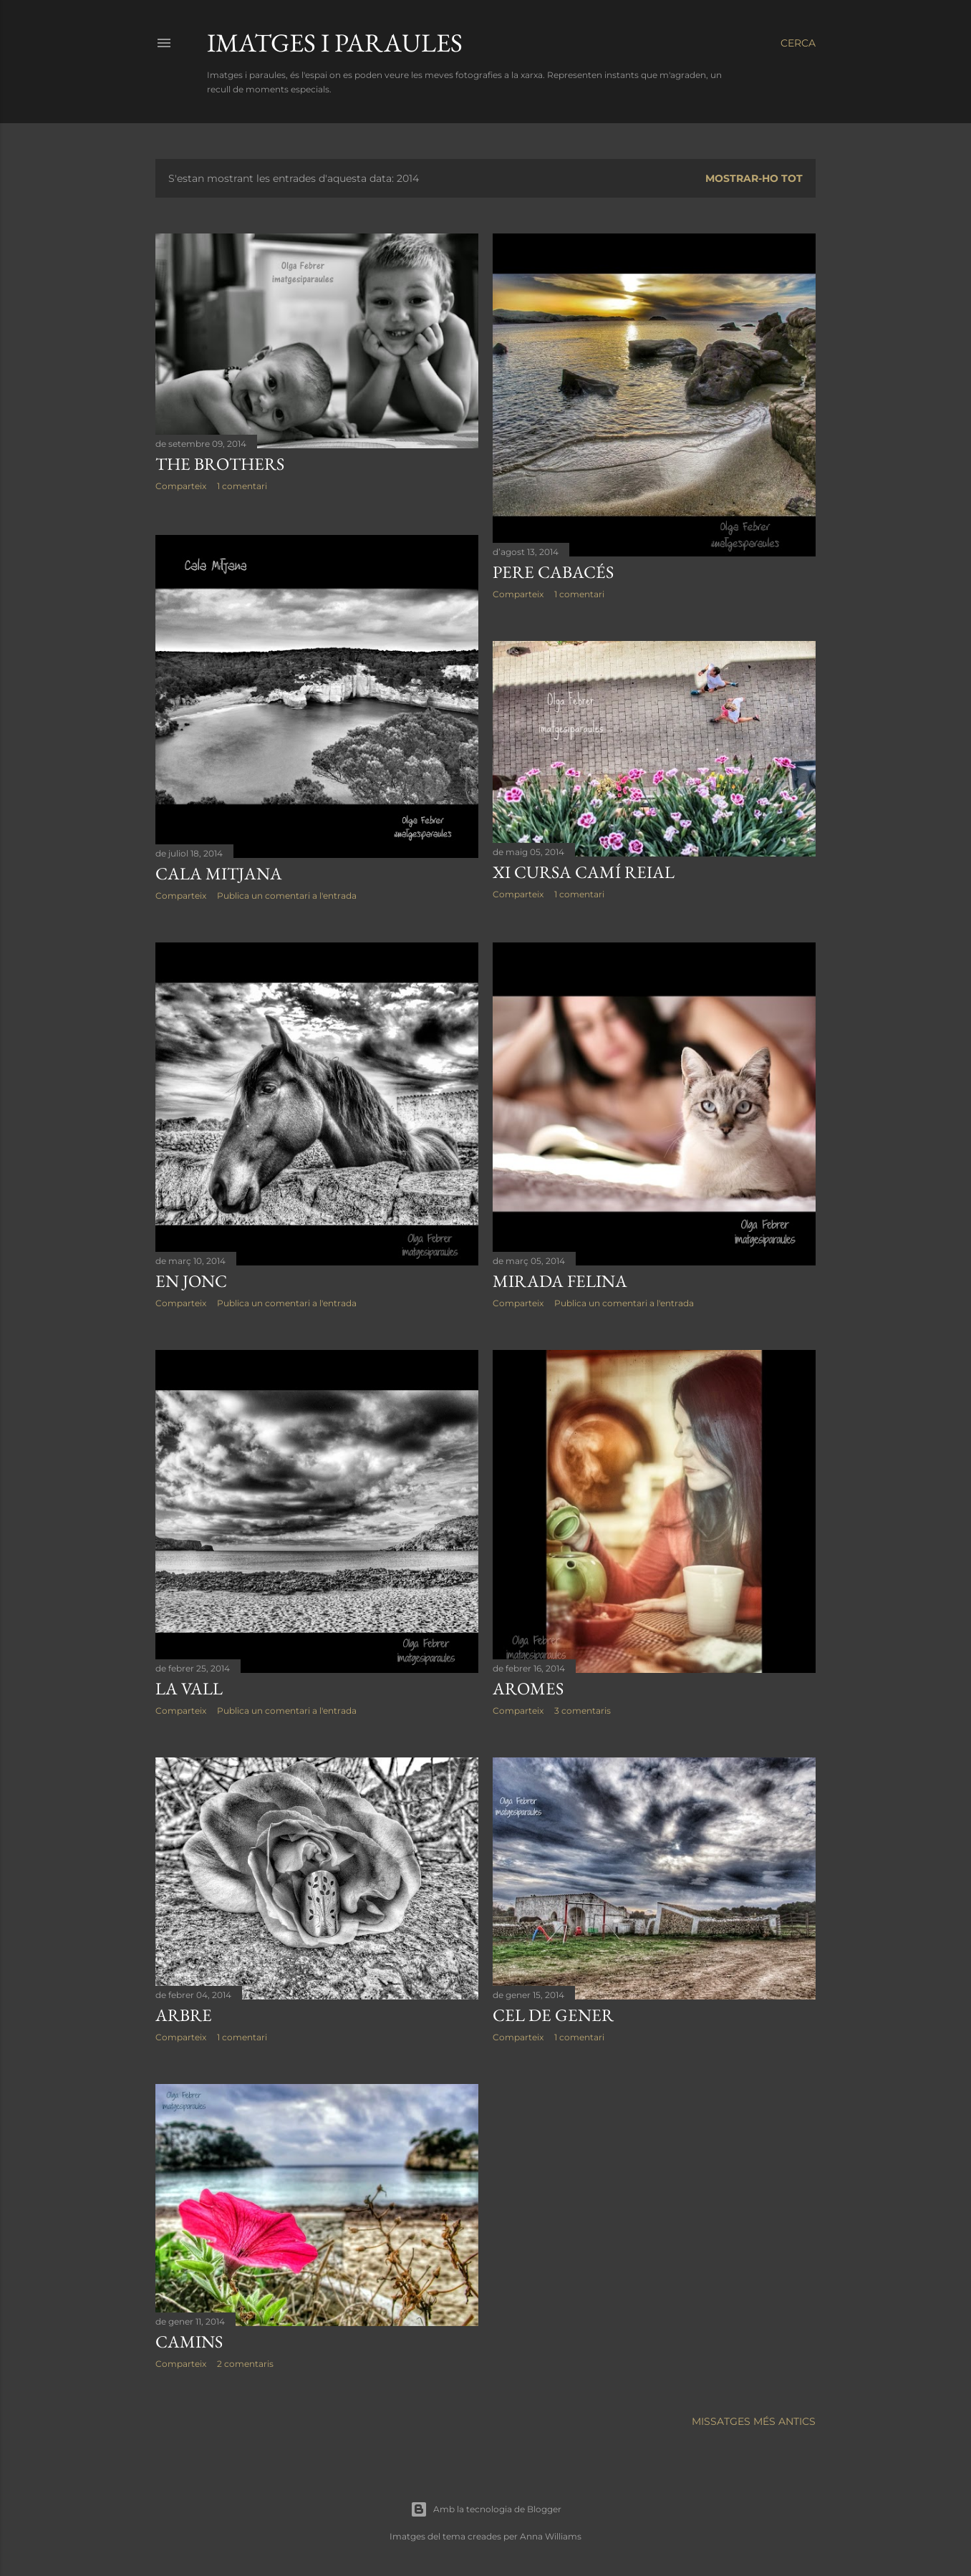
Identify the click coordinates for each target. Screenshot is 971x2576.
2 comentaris (245, 2361)
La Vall (189, 1686)
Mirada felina (560, 1279)
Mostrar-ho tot (754, 178)
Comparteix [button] (180, 486)
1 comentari (242, 486)
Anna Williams (550, 2534)
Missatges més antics (754, 2419)
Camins (189, 2339)
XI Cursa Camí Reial (584, 872)
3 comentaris (582, 1708)
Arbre (183, 2013)
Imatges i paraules (335, 42)
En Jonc (191, 1279)
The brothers (219, 464)
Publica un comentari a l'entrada (287, 893)
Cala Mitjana (218, 871)
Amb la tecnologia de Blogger (485, 2508)
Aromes (528, 1686)
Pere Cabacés (553, 572)
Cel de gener (553, 2013)
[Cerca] (798, 43)
